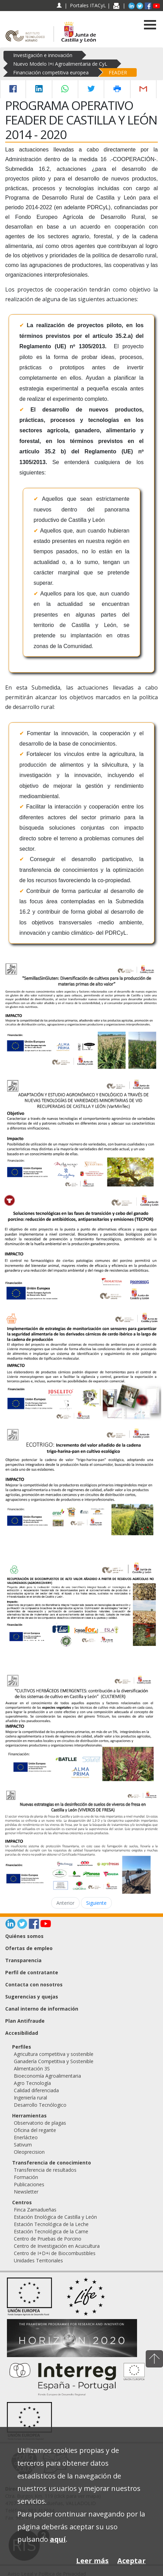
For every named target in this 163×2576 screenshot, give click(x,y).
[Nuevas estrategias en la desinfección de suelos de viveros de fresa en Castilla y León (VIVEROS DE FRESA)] (81, 1841)
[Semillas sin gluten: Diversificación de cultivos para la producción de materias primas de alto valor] (81, 1016)
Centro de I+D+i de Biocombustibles (55, 2253)
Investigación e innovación (42, 55)
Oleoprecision (29, 2152)
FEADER (118, 72)
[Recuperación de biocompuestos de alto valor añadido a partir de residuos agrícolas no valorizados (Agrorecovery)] (81, 1604)
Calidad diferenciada (36, 2090)
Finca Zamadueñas (35, 2209)
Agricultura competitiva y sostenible (53, 2054)
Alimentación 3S (32, 2068)
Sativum (23, 2144)
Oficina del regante (35, 2130)
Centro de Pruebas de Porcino (47, 2238)
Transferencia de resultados (45, 2170)
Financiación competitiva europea (51, 72)
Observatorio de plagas (40, 2123)
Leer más (92, 2560)
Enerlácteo (26, 2137)
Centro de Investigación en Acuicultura (57, 2246)
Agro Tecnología (32, 2083)
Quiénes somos (24, 1936)
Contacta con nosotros (34, 1984)
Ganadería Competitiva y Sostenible (53, 2061)
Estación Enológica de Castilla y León (55, 2217)
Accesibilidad (21, 2033)
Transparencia (23, 1960)
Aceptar (131, 2560)
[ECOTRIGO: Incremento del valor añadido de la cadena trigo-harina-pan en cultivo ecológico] (81, 1481)
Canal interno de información (41, 2008)
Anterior (65, 1903)
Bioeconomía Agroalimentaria (47, 2075)
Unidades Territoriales (38, 2260)
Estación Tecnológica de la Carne (51, 2231)
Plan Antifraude (25, 2021)
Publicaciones (29, 2184)
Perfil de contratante (31, 1972)
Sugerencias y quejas (31, 1996)
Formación (26, 2177)
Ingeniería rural (30, 2097)
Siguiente (96, 1903)
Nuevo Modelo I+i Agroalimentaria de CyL (60, 64)
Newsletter (26, 2191)
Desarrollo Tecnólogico (40, 2105)
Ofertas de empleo (29, 1948)
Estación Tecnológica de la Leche (51, 2224)
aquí (58, 2539)
